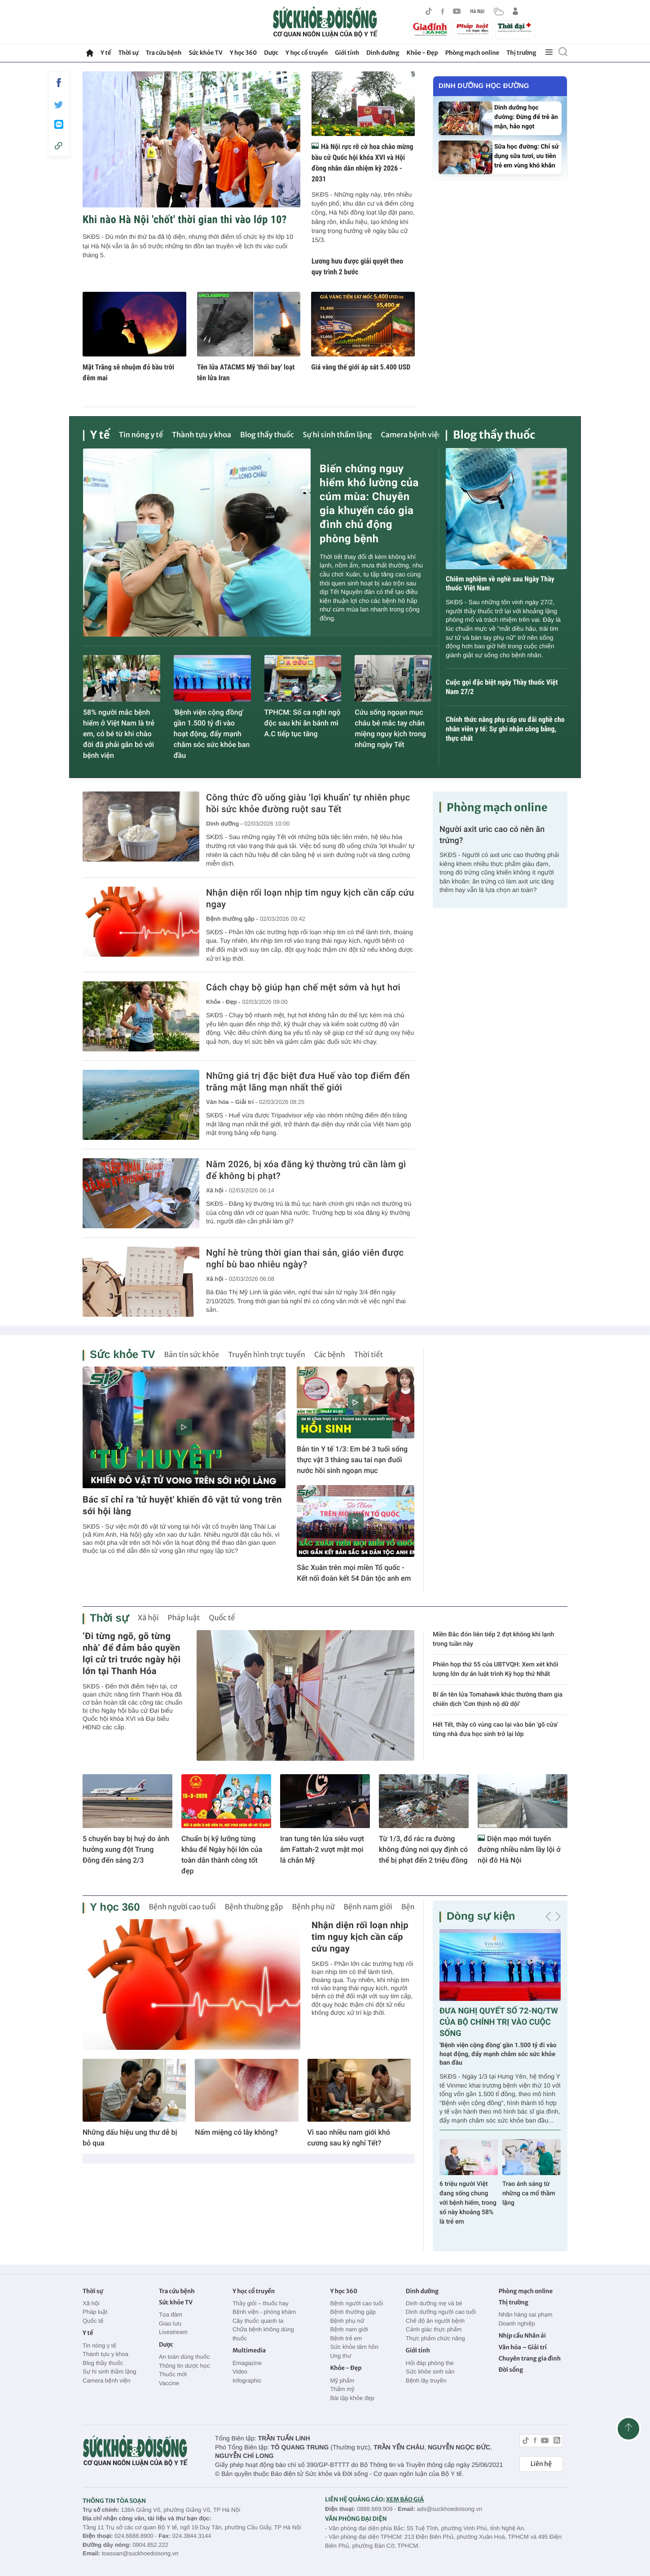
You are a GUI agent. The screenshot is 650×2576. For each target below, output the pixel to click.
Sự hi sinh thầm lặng (337, 435)
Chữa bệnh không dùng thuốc (263, 2334)
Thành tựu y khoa (201, 435)
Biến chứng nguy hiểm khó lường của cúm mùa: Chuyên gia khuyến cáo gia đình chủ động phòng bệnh (369, 503)
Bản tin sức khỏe (191, 1354)
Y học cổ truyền (306, 53)
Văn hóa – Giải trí (523, 2347)
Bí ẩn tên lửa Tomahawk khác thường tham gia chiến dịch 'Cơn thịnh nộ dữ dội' (497, 1699)
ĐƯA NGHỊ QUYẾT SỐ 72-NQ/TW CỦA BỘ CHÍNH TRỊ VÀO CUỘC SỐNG (498, 2022)
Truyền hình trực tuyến (266, 1354)
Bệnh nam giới (368, 1907)
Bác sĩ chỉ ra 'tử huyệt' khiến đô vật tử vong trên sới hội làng (182, 1505)
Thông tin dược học (184, 2365)
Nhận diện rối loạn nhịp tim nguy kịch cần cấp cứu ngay (310, 898)
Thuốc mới (173, 2374)
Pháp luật (184, 1617)
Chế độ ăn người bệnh (435, 2320)
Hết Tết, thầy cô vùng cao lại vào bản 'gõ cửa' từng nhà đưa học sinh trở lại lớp (495, 1729)
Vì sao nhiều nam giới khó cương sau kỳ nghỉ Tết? (348, 2137)
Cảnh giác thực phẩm (434, 2329)
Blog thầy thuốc (267, 435)
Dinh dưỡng (382, 53)
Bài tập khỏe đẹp (352, 2398)
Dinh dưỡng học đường (484, 86)
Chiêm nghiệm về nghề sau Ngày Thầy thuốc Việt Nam (500, 584)
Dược (271, 53)
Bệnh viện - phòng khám (264, 2311)
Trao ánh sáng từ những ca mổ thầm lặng (528, 2193)
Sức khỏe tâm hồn (354, 2346)
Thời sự (128, 53)
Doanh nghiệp (517, 2323)
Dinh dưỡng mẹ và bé (434, 2303)
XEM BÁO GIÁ (405, 2499)
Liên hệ (541, 2464)
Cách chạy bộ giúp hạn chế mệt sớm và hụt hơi (303, 987)
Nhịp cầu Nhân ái (522, 2335)
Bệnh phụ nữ (313, 1907)
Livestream (173, 2332)
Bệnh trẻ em (346, 2338)
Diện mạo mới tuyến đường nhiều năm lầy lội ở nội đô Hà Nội (519, 1849)
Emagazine (247, 2363)
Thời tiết (368, 1354)
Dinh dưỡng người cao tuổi (441, 2311)
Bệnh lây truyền (426, 2380)
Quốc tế (222, 1617)
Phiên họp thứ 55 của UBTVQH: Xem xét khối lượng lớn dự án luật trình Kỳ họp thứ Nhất (495, 1669)
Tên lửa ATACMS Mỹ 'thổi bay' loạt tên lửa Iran (246, 372)
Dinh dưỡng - (224, 823)
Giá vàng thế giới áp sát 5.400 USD (360, 367)
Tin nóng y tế (141, 435)
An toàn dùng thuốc (184, 2356)
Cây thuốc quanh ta (258, 2320)
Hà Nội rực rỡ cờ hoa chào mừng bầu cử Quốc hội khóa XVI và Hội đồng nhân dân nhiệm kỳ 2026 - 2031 (362, 162)
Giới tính (347, 53)
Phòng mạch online (472, 53)
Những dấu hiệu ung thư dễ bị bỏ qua (130, 2137)
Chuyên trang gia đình (530, 2358)
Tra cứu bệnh (164, 53)
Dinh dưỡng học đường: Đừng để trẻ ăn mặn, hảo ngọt (526, 117)
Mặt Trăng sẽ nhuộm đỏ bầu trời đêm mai (128, 372)
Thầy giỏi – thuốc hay (261, 2303)
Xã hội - (216, 1190)
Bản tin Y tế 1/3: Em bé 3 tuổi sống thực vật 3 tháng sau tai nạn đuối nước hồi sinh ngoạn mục (352, 1460)
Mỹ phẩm (342, 2380)
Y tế (106, 53)
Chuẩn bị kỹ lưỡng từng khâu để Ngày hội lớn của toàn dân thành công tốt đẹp (221, 1854)
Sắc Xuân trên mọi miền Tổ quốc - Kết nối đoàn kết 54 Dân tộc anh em (354, 1573)
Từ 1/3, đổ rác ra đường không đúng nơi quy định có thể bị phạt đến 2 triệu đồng (423, 1849)
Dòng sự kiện (481, 1916)
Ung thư (340, 2355)
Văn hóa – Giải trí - (231, 1102)
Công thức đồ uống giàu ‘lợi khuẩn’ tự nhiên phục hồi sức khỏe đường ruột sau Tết (308, 803)
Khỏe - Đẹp (422, 53)
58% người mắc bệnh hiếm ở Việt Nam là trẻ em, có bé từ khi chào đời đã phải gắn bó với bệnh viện (118, 734)
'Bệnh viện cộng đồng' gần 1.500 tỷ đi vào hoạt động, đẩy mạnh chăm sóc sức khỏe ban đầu (212, 734)
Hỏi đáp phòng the (430, 2363)
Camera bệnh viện (412, 435)
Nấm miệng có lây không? (236, 2132)
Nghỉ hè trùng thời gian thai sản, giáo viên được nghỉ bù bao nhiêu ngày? (305, 1258)
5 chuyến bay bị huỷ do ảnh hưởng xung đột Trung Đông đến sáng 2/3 (126, 1849)
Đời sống (511, 2369)
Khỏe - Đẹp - (223, 1001)
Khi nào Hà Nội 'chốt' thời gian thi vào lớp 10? (185, 219)
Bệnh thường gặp (254, 1907)
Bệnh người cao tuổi (182, 1907)
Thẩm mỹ (342, 2389)
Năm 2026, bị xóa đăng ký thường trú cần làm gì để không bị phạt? (306, 1170)
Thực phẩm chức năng (435, 2338)
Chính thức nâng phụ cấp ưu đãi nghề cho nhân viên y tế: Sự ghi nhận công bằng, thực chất (505, 729)
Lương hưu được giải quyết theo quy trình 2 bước (357, 266)
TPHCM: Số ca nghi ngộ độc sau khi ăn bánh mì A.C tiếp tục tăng (302, 723)
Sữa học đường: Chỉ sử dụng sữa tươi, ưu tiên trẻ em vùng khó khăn (526, 156)
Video (240, 2371)
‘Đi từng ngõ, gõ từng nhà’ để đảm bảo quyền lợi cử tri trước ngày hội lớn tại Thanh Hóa (131, 1653)
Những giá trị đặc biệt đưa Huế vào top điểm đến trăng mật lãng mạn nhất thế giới (308, 1081)
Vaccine (169, 2383)
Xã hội (148, 1617)
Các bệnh (329, 1354)
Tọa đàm (170, 2314)
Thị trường (521, 53)
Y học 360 (243, 53)
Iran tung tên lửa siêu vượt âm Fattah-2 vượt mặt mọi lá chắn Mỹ (322, 1849)
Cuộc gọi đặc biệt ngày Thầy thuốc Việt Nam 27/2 (502, 687)
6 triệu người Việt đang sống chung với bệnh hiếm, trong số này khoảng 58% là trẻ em (467, 2202)
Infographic (247, 2380)
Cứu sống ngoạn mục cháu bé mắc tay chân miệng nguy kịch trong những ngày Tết (390, 728)
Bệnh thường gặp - (232, 918)
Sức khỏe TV (205, 53)
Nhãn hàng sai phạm (526, 2314)
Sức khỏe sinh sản (430, 2371)
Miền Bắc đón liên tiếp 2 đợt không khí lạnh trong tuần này (493, 1639)
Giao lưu (170, 2323)
